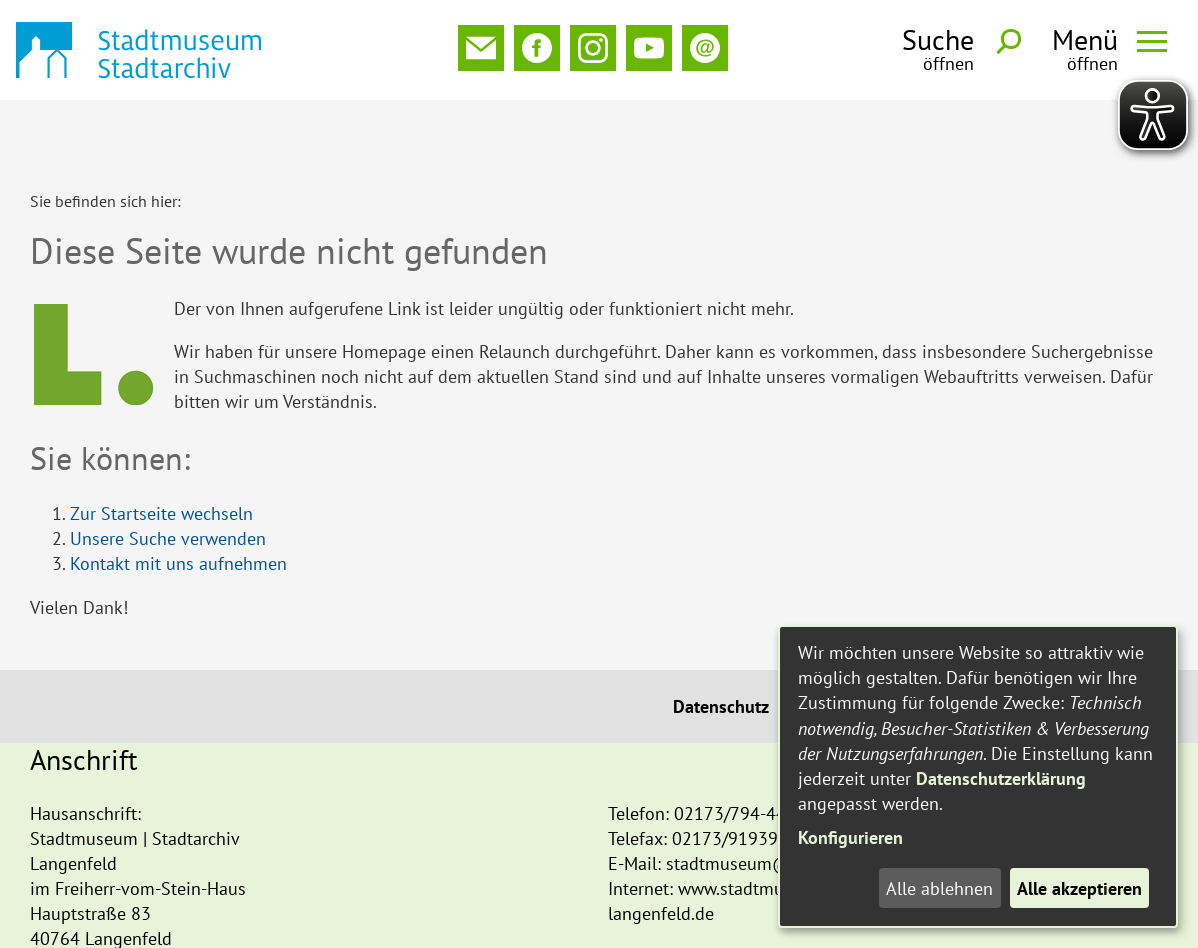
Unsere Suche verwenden (168, 472)
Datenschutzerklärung (1001, 778)
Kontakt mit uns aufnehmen (178, 497)
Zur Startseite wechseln (161, 447)
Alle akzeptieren (1079, 888)
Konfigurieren (850, 837)
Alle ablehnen (939, 888)
